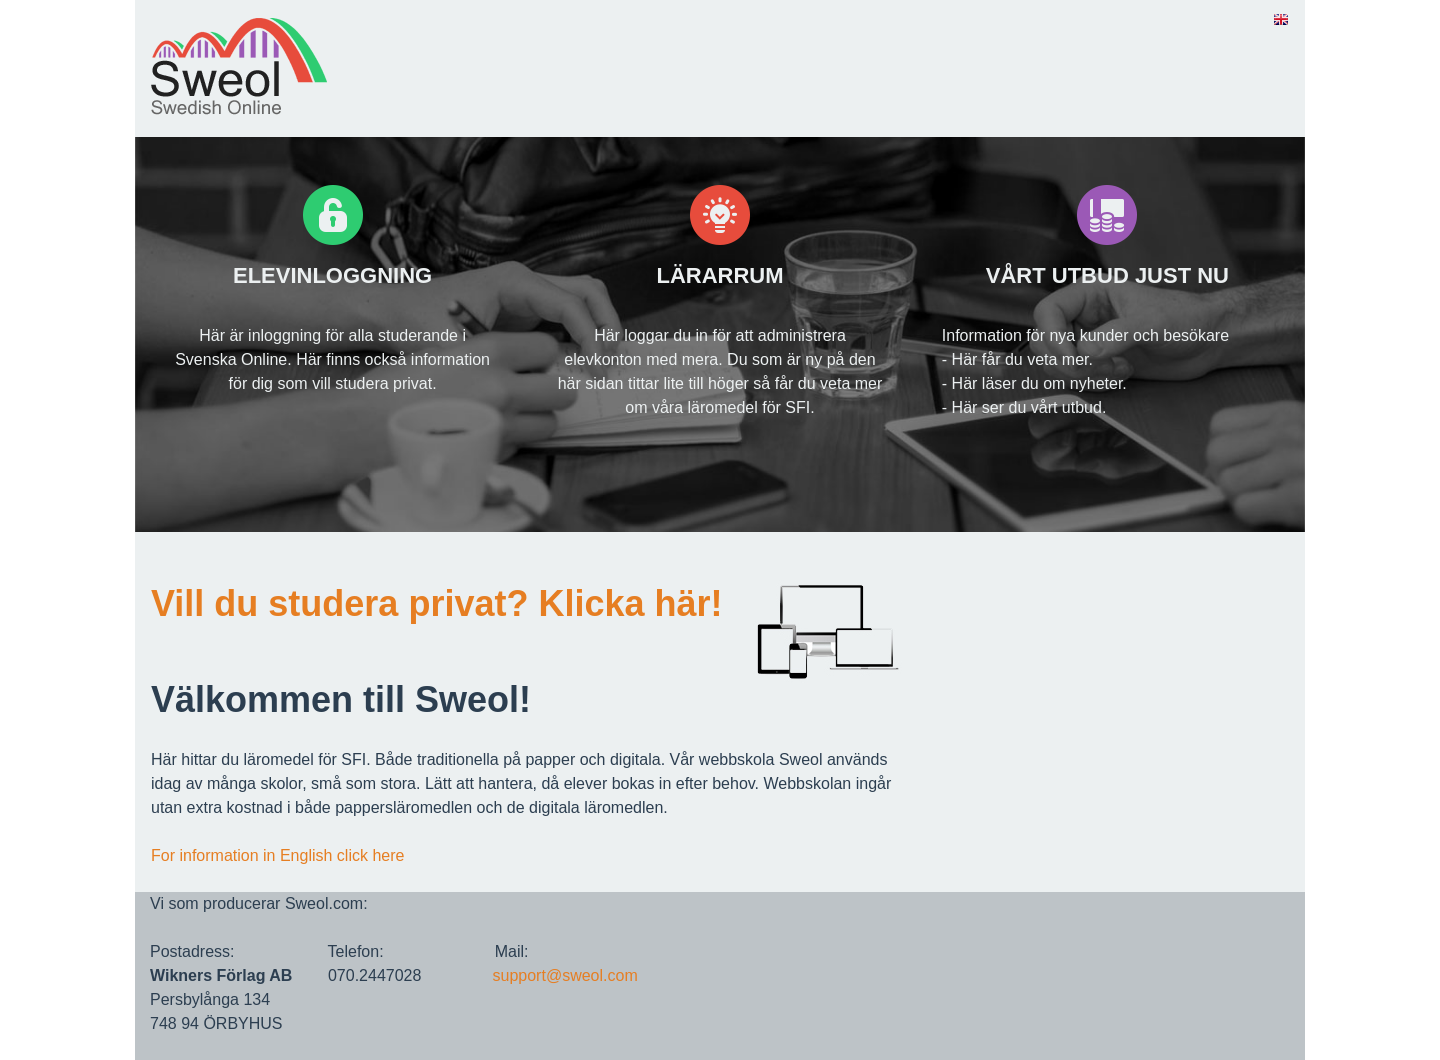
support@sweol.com (565, 975)
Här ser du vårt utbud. (1029, 407)
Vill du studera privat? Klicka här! (437, 603)
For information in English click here (277, 855)
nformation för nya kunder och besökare (1087, 335)
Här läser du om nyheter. (1039, 383)
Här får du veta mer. (1022, 359)
